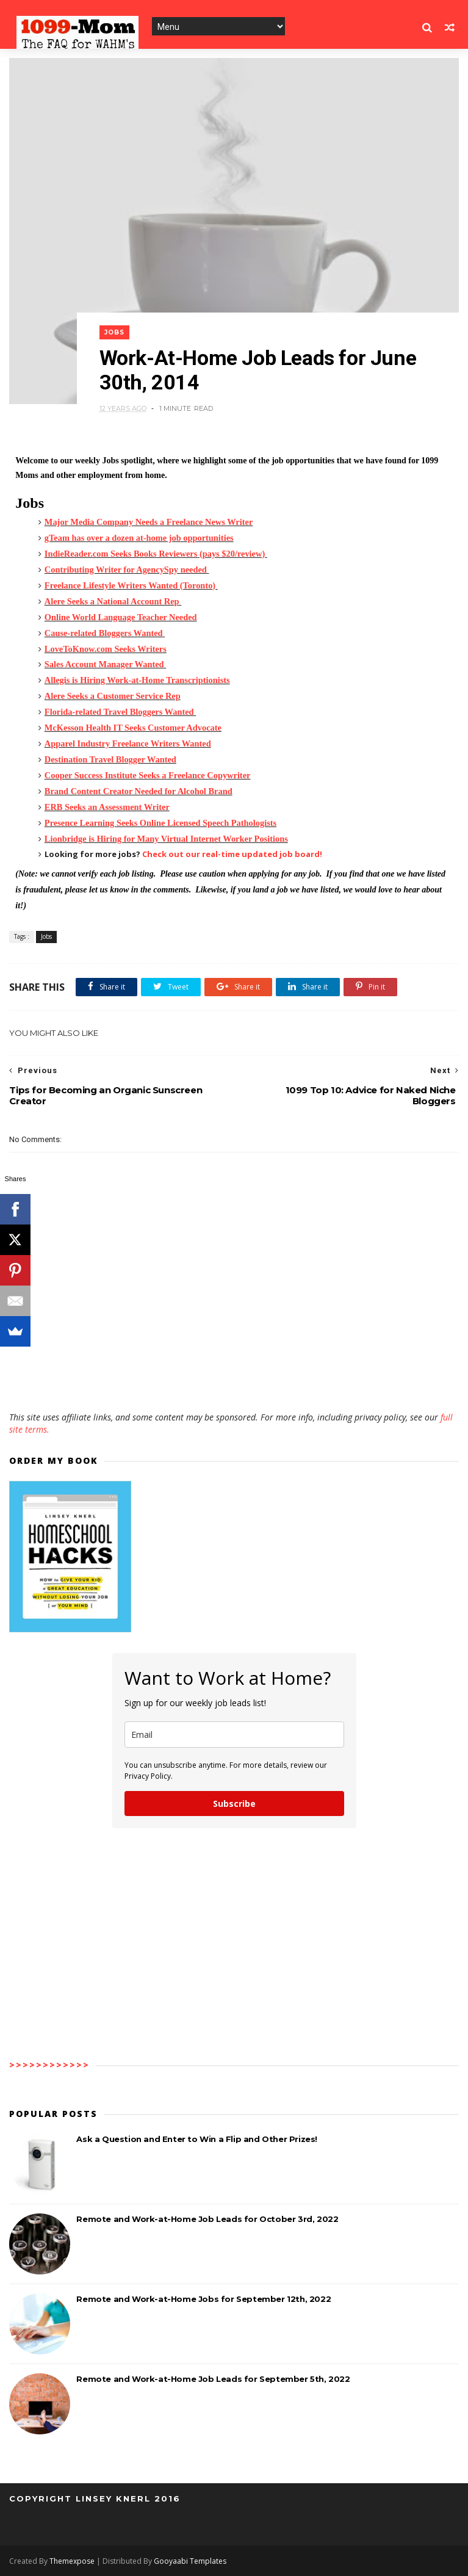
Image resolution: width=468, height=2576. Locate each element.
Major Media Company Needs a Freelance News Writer (149, 522)
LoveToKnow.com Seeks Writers (106, 649)
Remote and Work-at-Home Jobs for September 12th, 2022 (203, 2299)
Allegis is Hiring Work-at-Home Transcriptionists (137, 680)
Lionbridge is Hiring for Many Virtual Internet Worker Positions (166, 839)
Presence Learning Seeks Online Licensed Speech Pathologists (160, 823)
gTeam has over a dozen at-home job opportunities (139, 538)
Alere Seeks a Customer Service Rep (113, 696)
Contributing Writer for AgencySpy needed (126, 569)
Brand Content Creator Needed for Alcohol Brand (138, 791)
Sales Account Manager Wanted (104, 664)
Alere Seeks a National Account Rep (112, 601)
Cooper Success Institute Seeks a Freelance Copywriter (148, 775)
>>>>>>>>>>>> (49, 2065)
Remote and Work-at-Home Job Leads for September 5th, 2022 (213, 2379)
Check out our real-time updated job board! (232, 853)
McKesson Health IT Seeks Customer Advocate (133, 728)
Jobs (114, 332)
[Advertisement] (234, 1376)
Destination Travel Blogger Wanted (110, 759)
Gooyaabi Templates (190, 2561)
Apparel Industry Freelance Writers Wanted (128, 743)
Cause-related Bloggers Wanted (104, 633)
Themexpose (72, 2561)
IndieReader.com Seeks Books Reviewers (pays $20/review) (155, 554)
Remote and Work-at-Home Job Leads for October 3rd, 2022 (207, 2219)
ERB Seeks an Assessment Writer (107, 807)
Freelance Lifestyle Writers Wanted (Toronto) (130, 585)
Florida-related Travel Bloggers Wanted (119, 712)
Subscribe (234, 1803)
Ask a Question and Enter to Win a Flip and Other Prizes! (196, 2139)
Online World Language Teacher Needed (121, 617)
